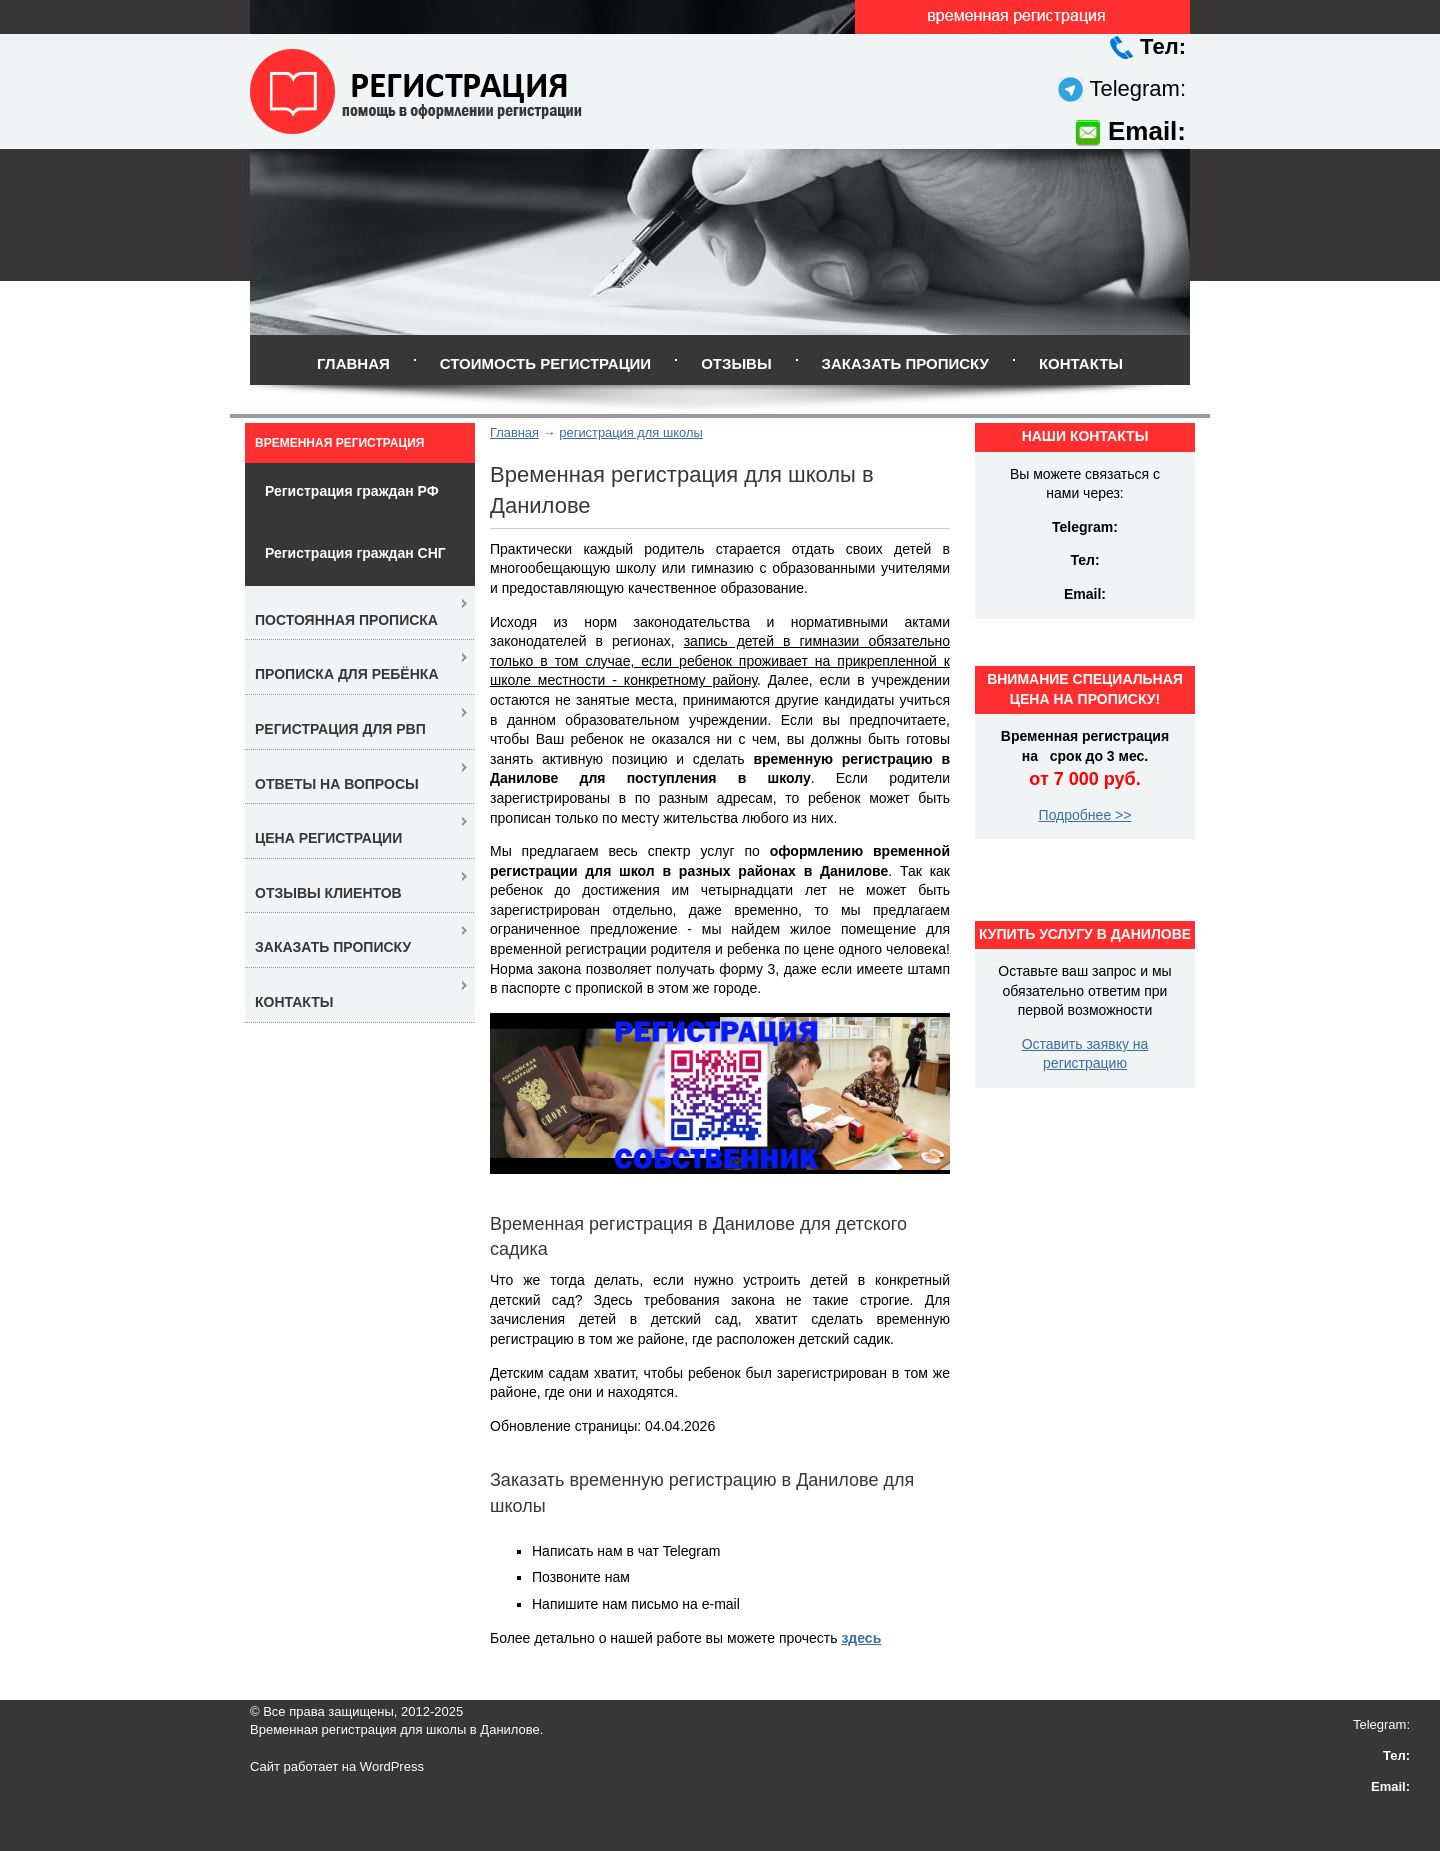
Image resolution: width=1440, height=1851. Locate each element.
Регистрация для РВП (340, 729)
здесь (861, 1638)
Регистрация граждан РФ (352, 491)
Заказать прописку (905, 363)
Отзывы (736, 363)
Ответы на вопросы (337, 784)
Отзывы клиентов (328, 893)
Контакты (1081, 363)
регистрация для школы (630, 432)
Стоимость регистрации (545, 363)
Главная (353, 363)
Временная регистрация (339, 443)
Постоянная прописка (346, 620)
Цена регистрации (328, 838)
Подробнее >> (1085, 815)
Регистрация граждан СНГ (355, 553)
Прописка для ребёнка (347, 674)
